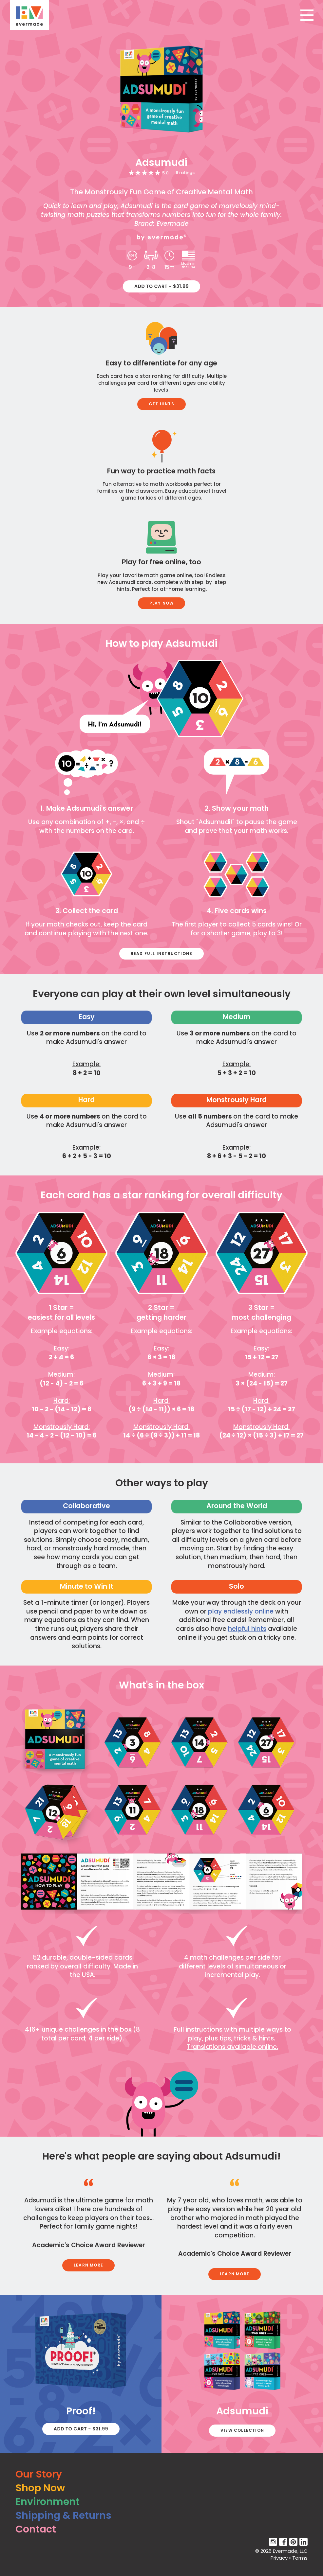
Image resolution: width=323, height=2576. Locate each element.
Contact (35, 2529)
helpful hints (247, 1628)
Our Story (38, 2474)
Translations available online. (232, 2046)
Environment (47, 2502)
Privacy (279, 2557)
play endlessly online (241, 1611)
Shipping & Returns (63, 2515)
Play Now (161, 603)
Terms (300, 2557)
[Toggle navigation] (307, 15)
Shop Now (40, 2488)
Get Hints (161, 404)
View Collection (242, 2430)
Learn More (88, 2265)
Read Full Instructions (161, 953)
